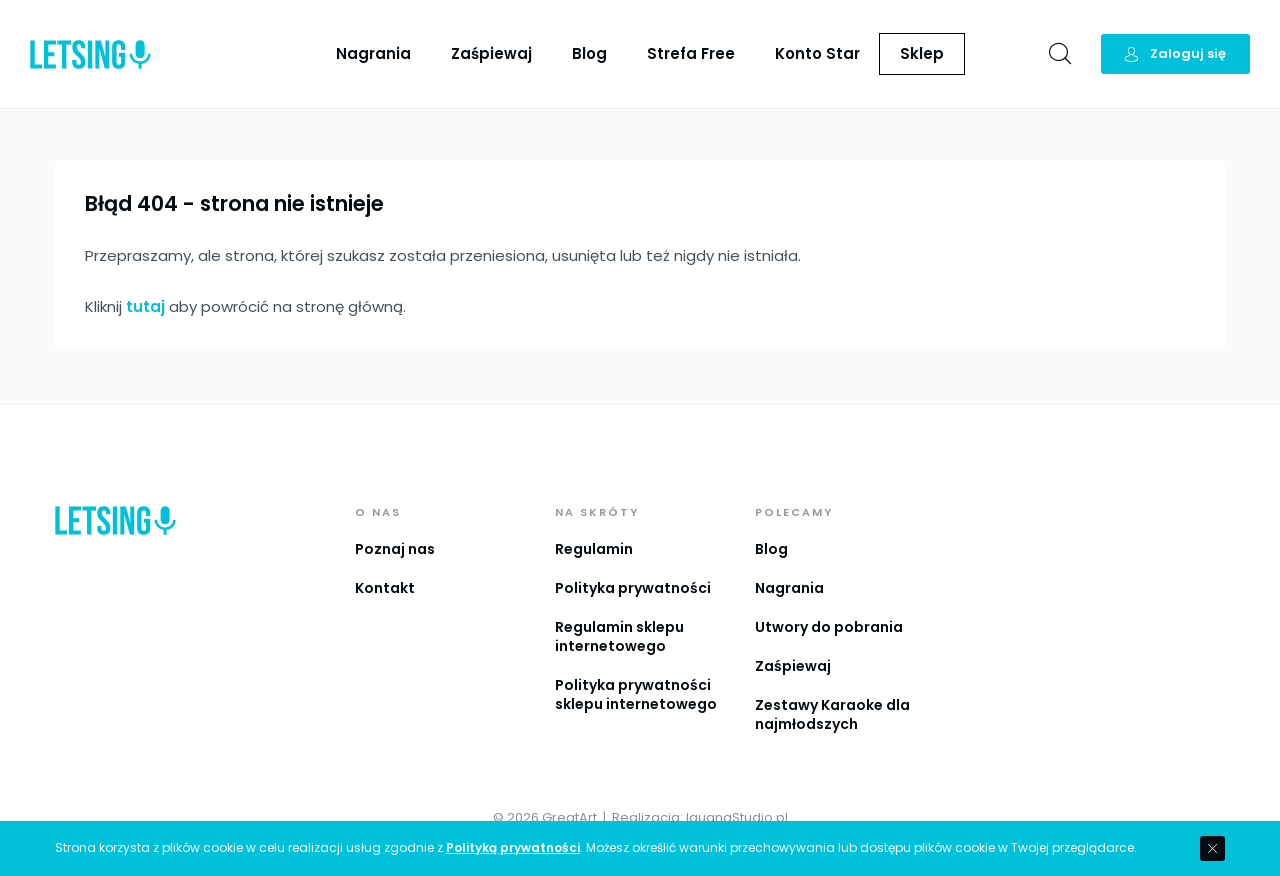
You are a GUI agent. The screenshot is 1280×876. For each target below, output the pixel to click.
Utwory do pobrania (829, 627)
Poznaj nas (395, 549)
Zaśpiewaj (491, 53)
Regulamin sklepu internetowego (619, 636)
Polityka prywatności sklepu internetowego (636, 694)
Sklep (922, 53)
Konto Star (817, 53)
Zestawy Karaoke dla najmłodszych (832, 714)
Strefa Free (691, 53)
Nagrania (373, 53)
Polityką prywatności (513, 848)
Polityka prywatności (633, 588)
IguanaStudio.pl (737, 817)
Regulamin (594, 549)
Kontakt (385, 588)
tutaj (145, 306)
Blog (589, 53)
